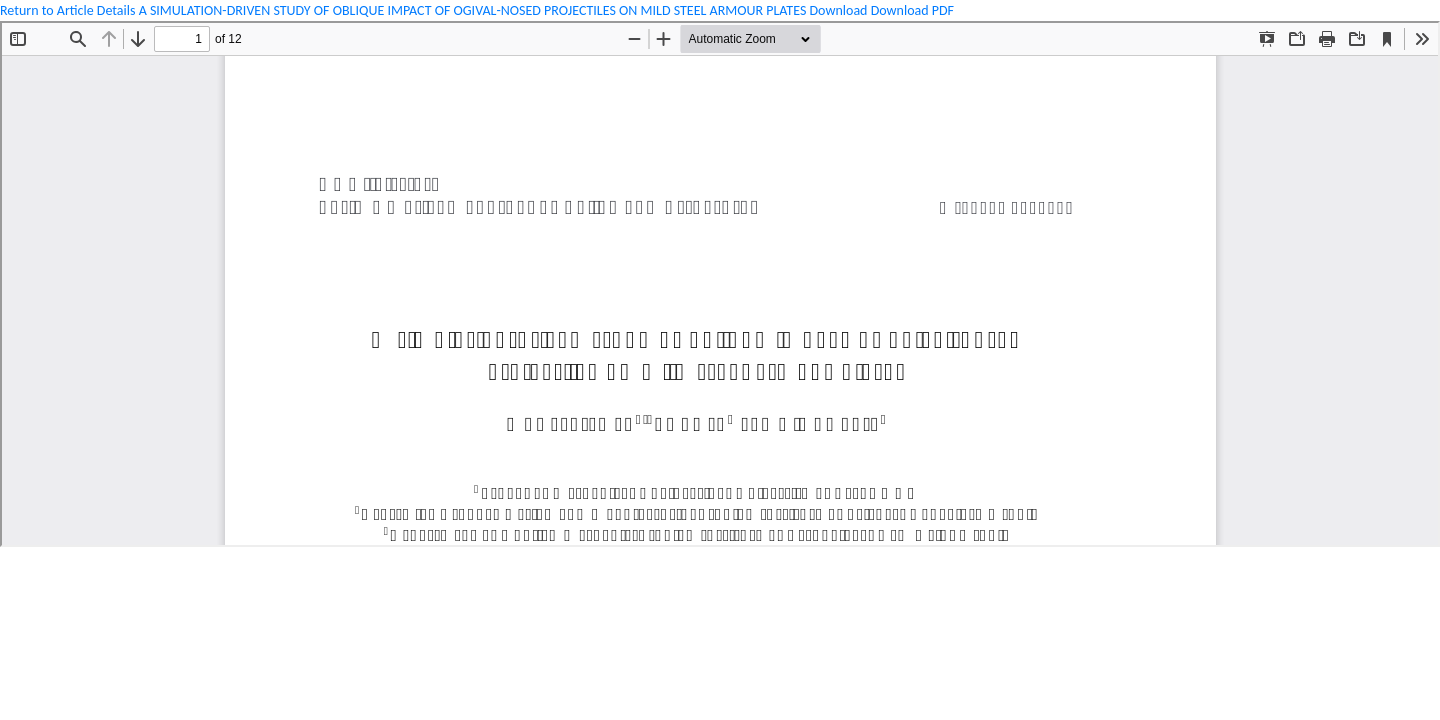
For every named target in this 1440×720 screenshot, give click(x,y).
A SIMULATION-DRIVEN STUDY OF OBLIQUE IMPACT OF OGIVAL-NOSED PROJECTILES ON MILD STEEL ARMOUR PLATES (474, 10)
